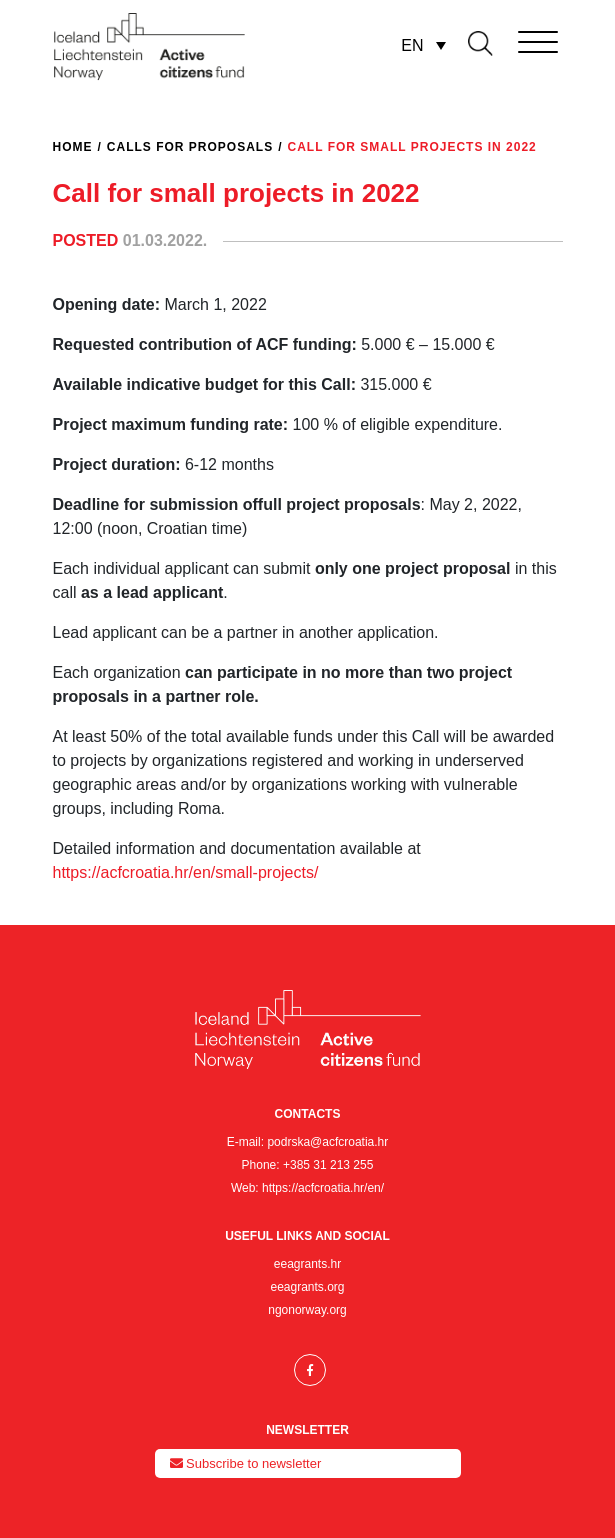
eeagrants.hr (307, 1264)
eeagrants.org (307, 1287)
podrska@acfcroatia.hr (327, 1142)
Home (73, 147)
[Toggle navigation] (510, 38)
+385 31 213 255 (328, 1165)
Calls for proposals (190, 147)
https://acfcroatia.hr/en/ (323, 1188)
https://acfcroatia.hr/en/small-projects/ (186, 872)
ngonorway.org (307, 1310)
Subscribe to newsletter (246, 1463)
